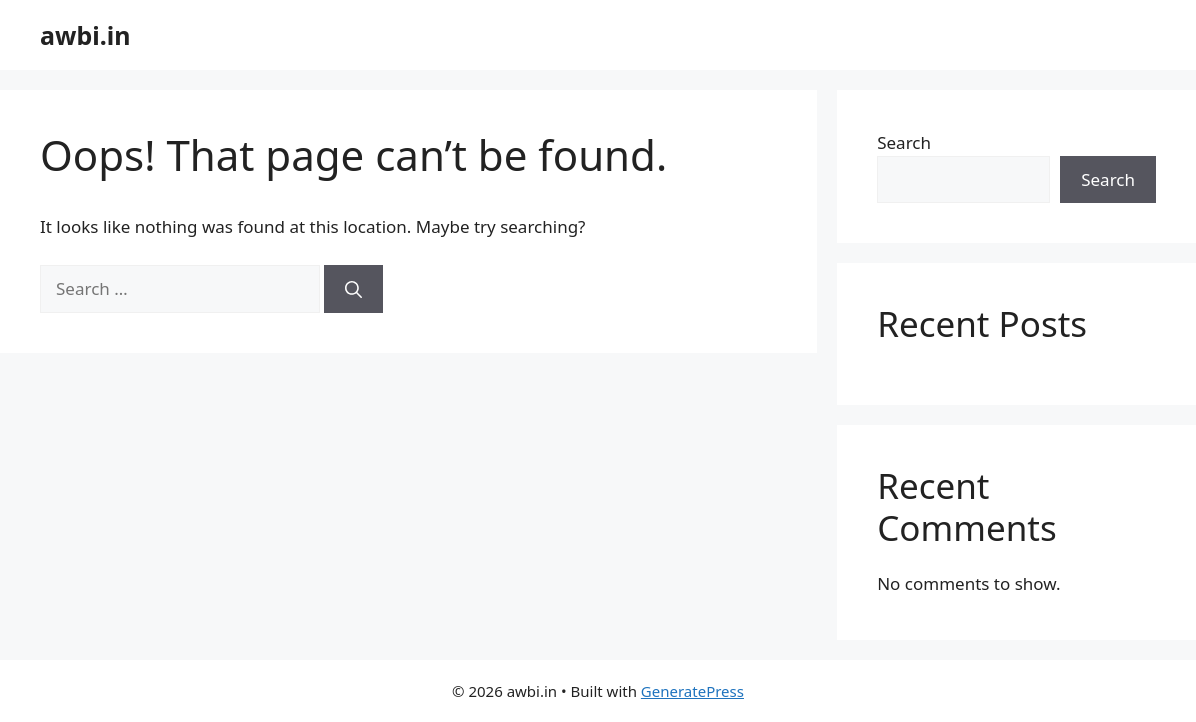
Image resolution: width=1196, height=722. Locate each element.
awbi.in (85, 35)
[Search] (353, 289)
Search (904, 142)
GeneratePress (692, 691)
